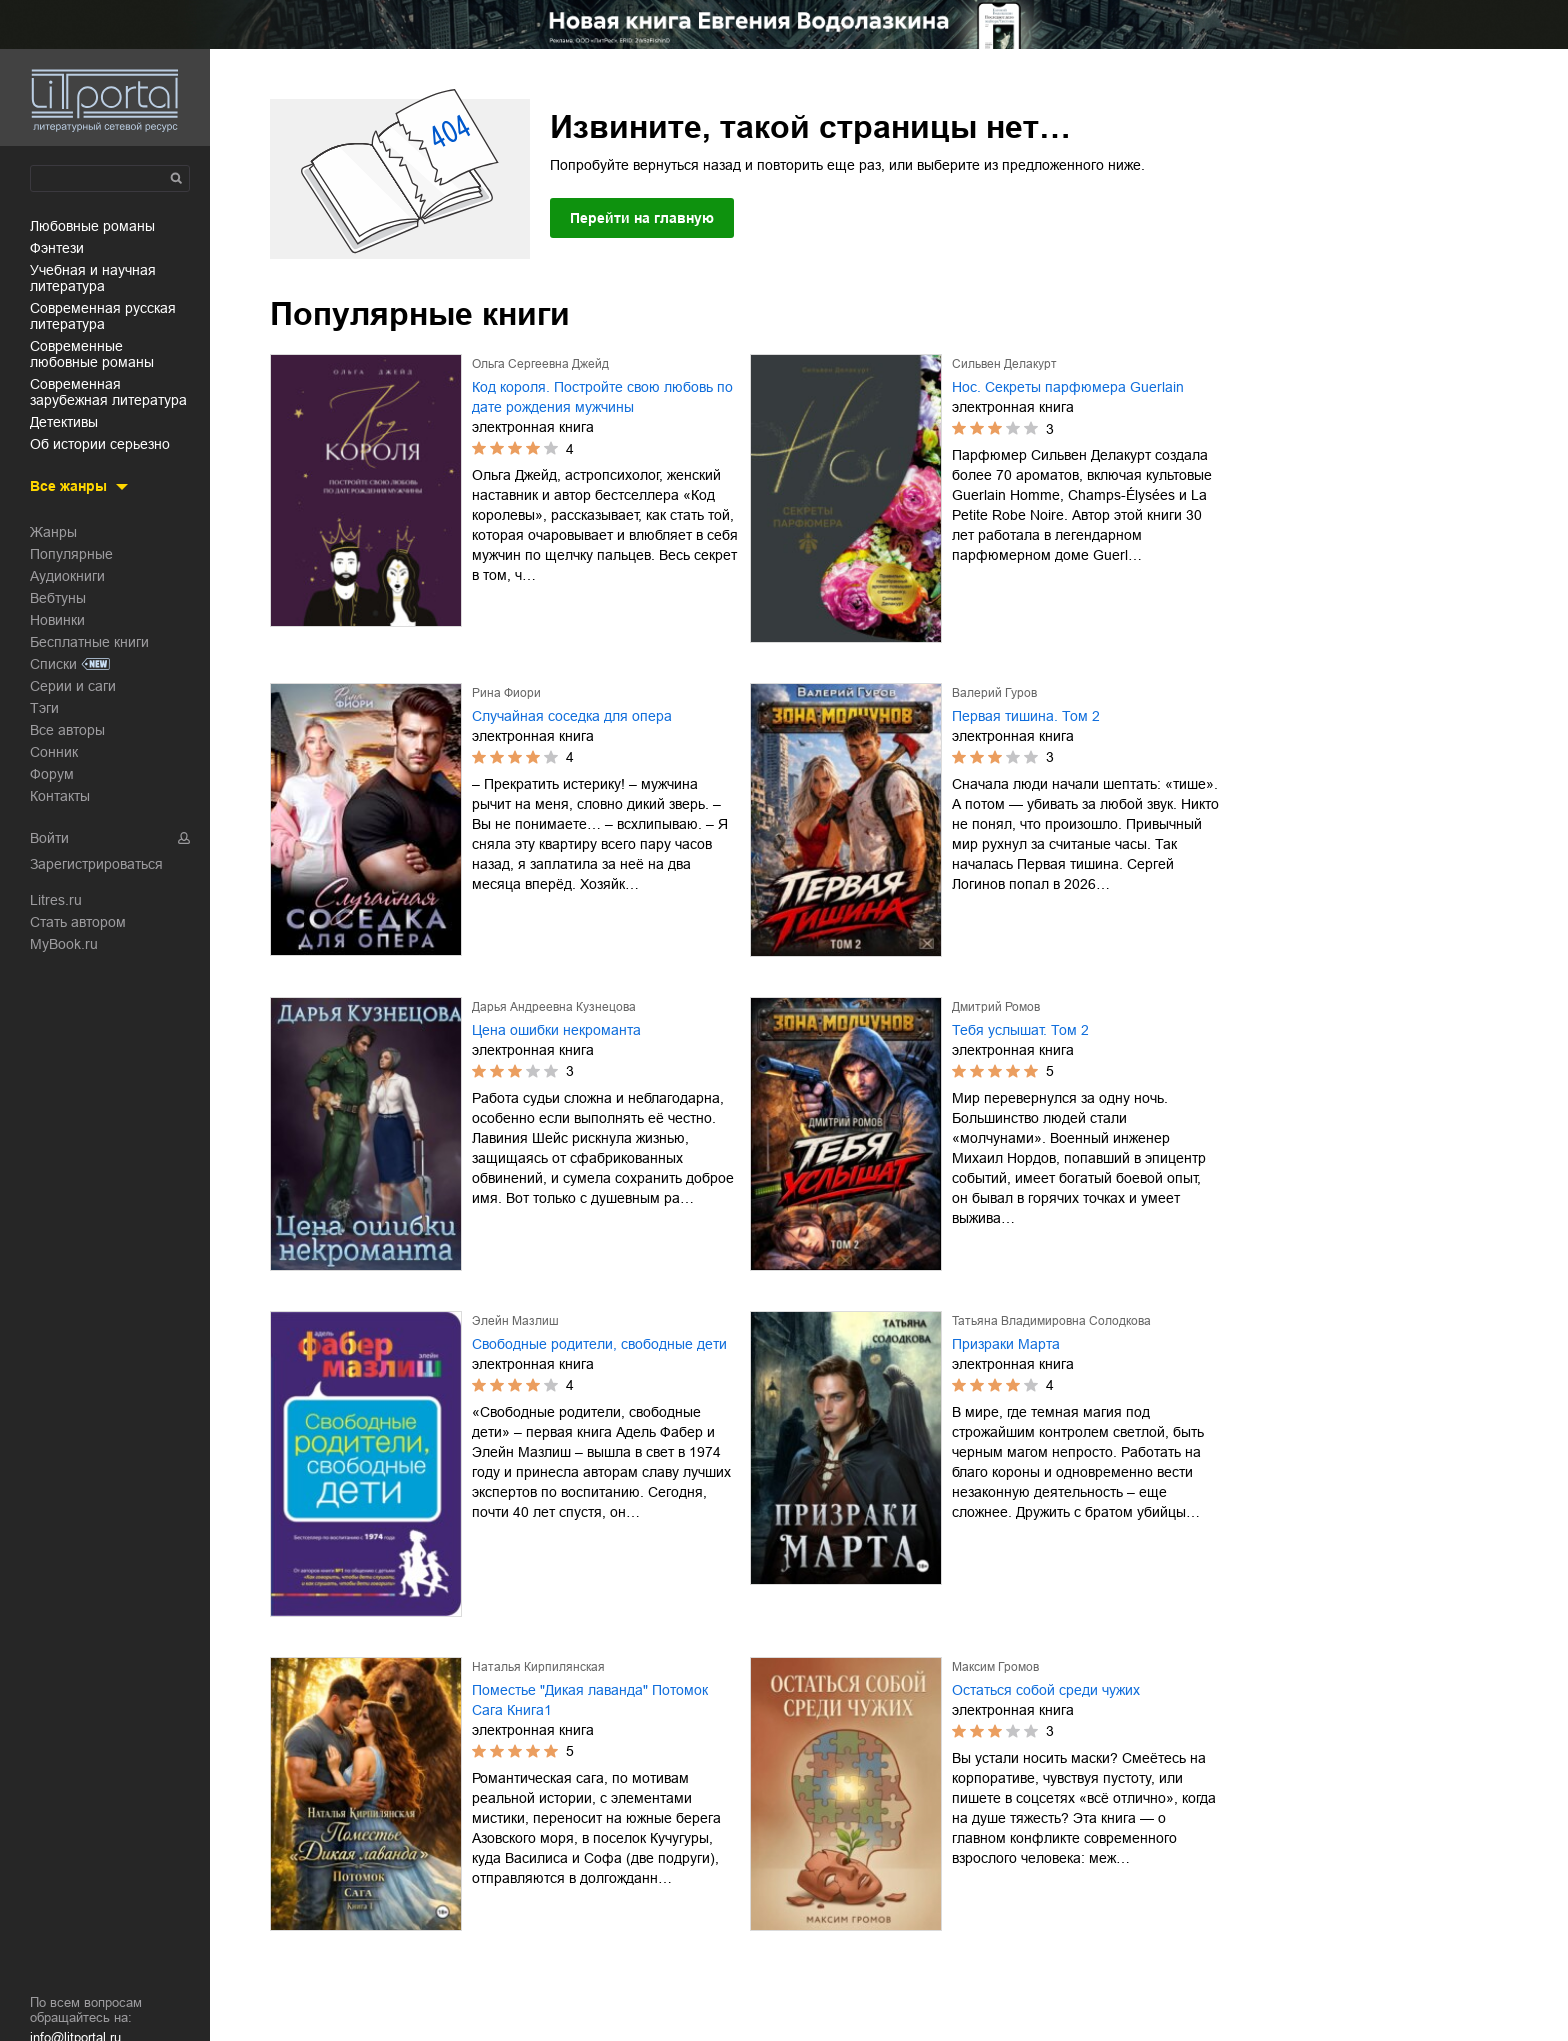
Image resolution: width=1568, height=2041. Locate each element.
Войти (49, 838)
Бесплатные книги (89, 642)
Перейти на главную (642, 218)
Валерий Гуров (994, 693)
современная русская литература (103, 316)
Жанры (53, 532)
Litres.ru (56, 900)
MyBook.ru (64, 944)
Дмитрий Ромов (996, 1007)
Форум (52, 774)
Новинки (57, 620)
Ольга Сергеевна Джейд (540, 364)
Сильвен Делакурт (1004, 364)
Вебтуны (58, 598)
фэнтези (57, 248)
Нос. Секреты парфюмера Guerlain (1068, 387)
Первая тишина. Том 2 (1026, 716)
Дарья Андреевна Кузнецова (554, 1007)
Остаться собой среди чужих (1046, 1690)
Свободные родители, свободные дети (599, 1344)
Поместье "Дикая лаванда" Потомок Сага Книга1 (590, 1700)
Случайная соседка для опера (572, 716)
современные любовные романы (92, 354)
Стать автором (78, 922)
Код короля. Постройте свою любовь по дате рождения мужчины (602, 397)
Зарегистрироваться (96, 864)
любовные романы (92, 226)
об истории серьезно (100, 444)
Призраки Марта (1006, 1344)
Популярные (71, 554)
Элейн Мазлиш (515, 1321)
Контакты (60, 796)
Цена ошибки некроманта (556, 1030)
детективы (64, 422)
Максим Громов (995, 1667)
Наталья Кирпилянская (538, 1667)
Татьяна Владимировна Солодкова (1051, 1321)
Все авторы (67, 730)
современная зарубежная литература (108, 392)
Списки (53, 664)
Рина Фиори (506, 693)
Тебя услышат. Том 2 (1020, 1030)
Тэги (44, 708)
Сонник (54, 752)
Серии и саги (73, 686)
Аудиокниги (67, 576)
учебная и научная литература (93, 278)
